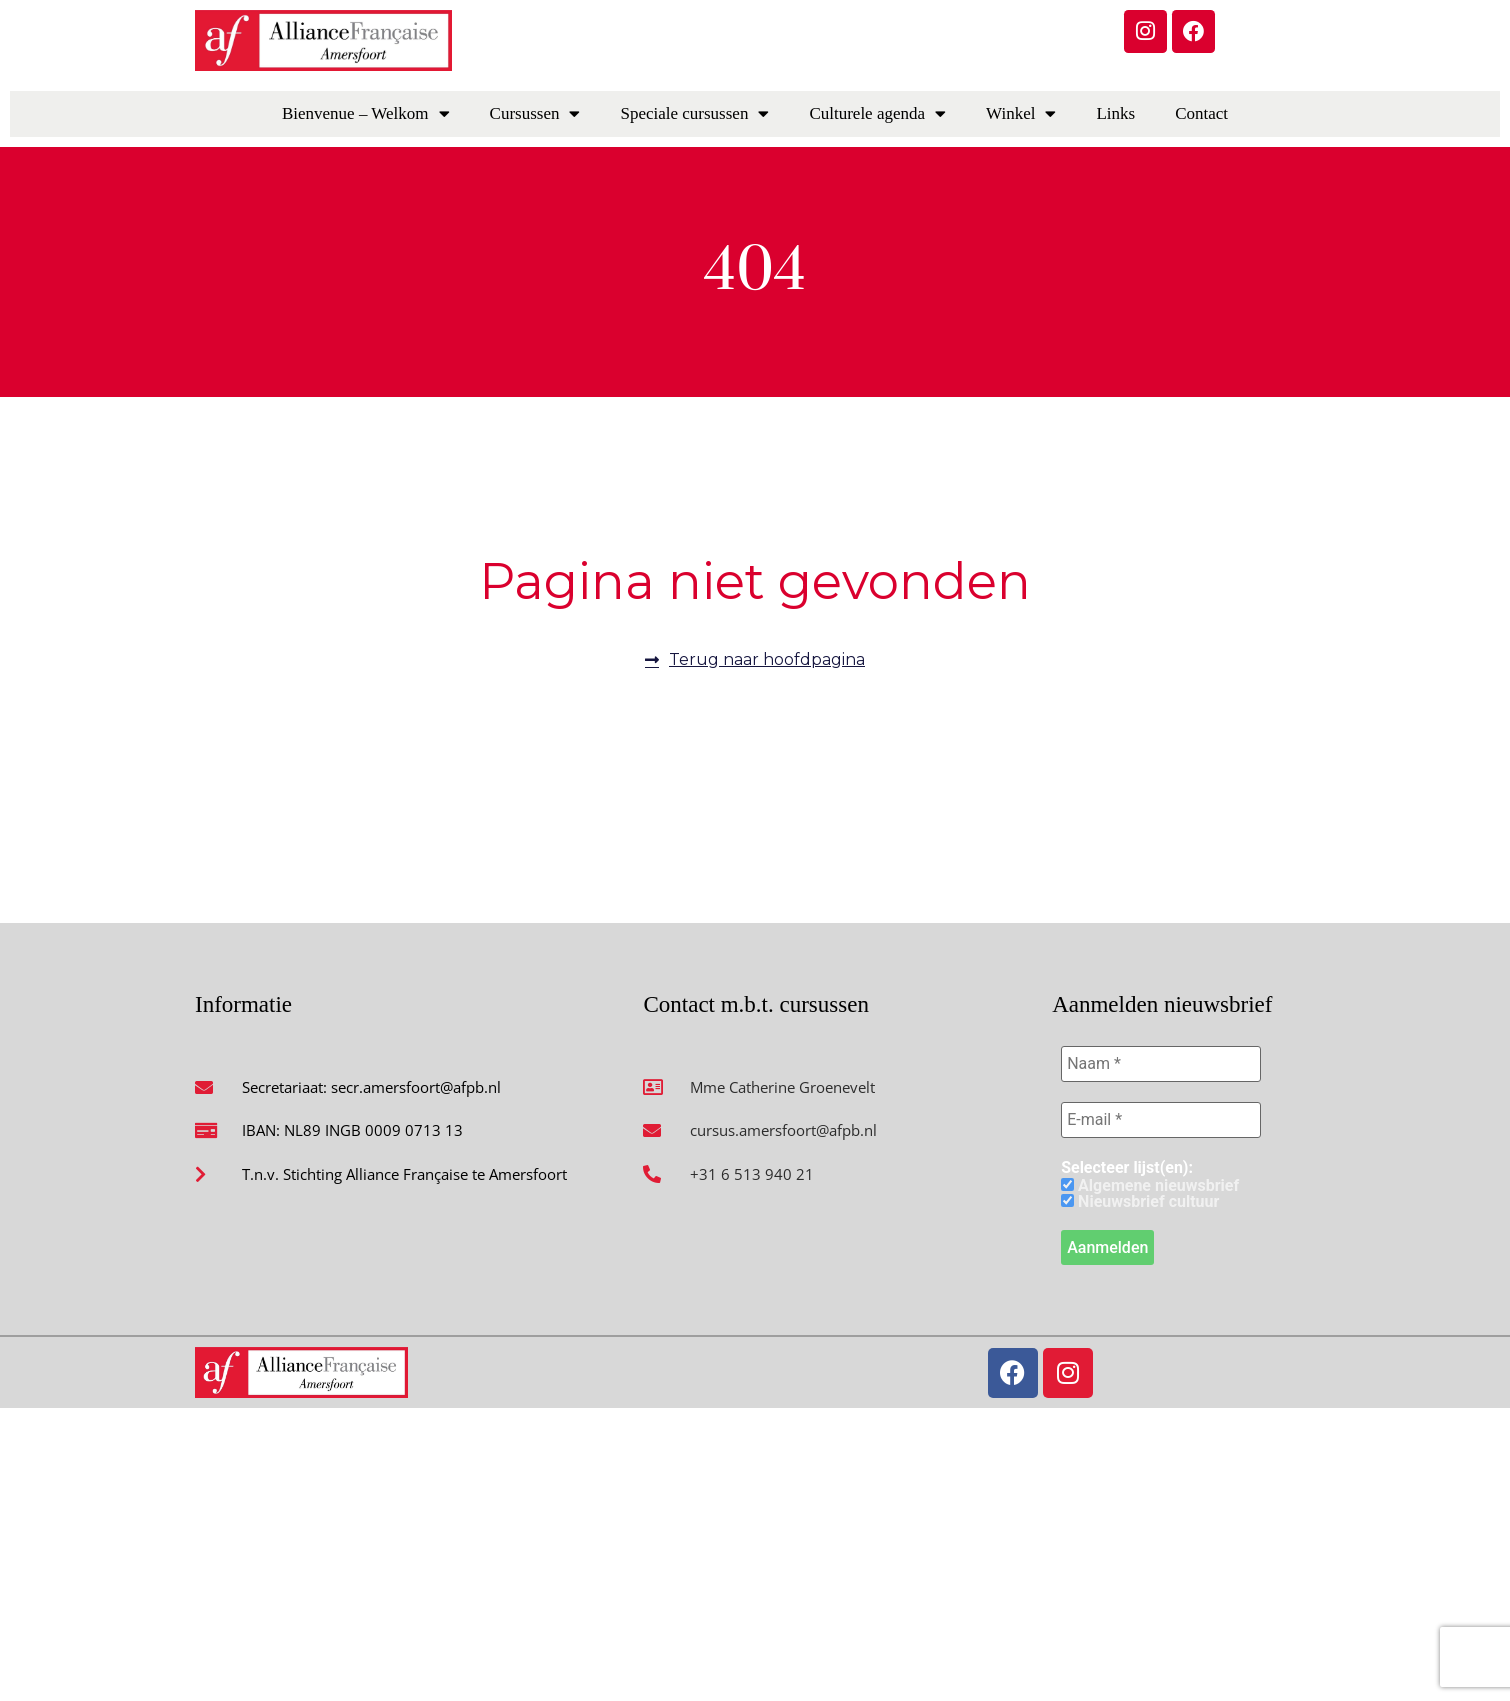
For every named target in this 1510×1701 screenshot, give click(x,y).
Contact (1201, 113)
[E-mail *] (1161, 1120)
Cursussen (535, 113)
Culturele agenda (877, 113)
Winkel (1021, 113)
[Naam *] (1161, 1064)
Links (1115, 113)
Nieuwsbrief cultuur (1140, 1202)
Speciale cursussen (694, 113)
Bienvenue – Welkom (366, 113)
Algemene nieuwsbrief (1150, 1186)
